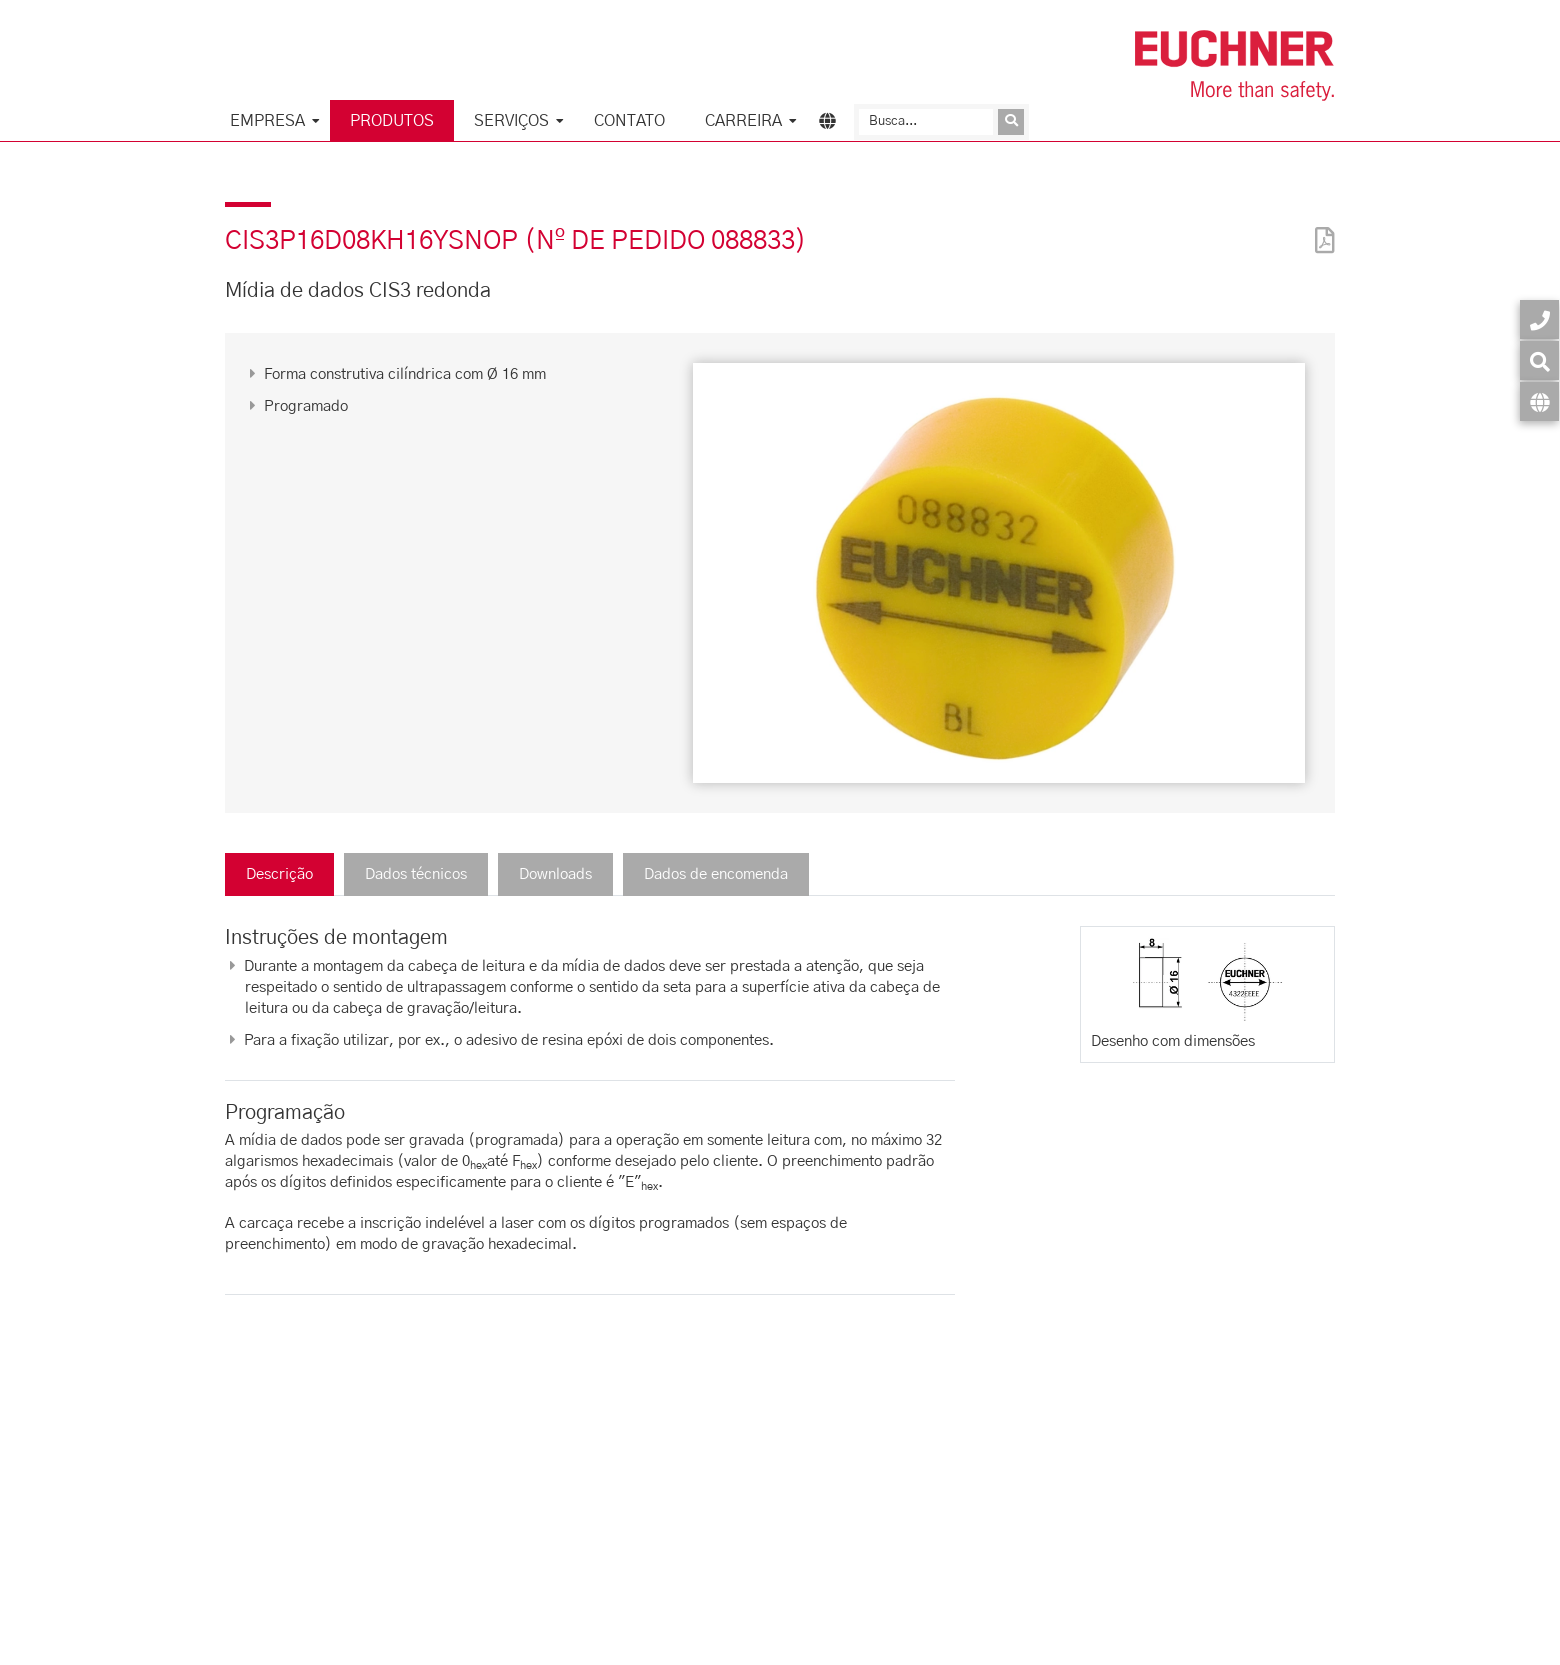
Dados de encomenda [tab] (716, 874)
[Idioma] (1539, 401)
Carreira (743, 121)
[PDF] (1320, 227)
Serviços (511, 121)
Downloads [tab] (555, 874)
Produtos (392, 121)
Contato (629, 121)
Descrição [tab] (279, 874)
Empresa (267, 121)
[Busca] (926, 122)
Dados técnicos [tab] (416, 874)
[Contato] (1539, 319)
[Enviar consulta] (1011, 122)
